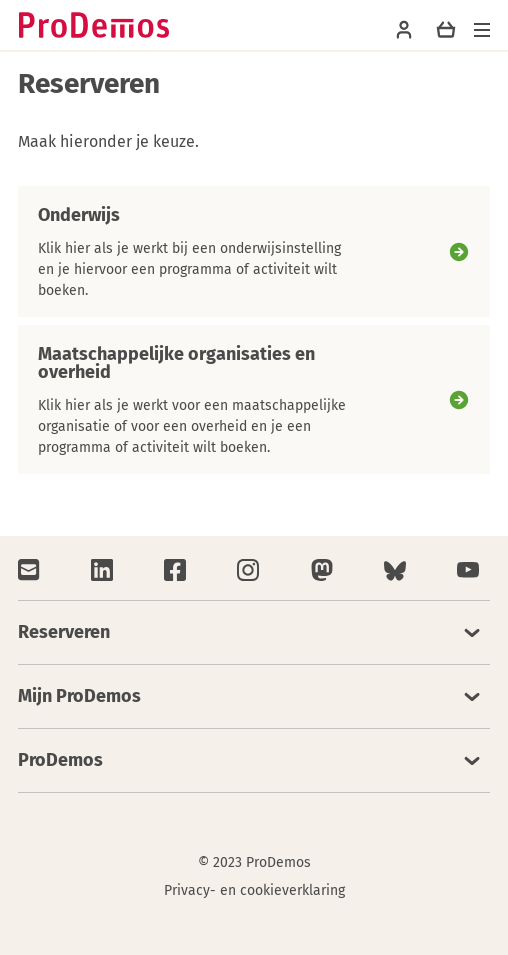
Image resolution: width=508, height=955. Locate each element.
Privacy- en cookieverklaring (254, 890)
